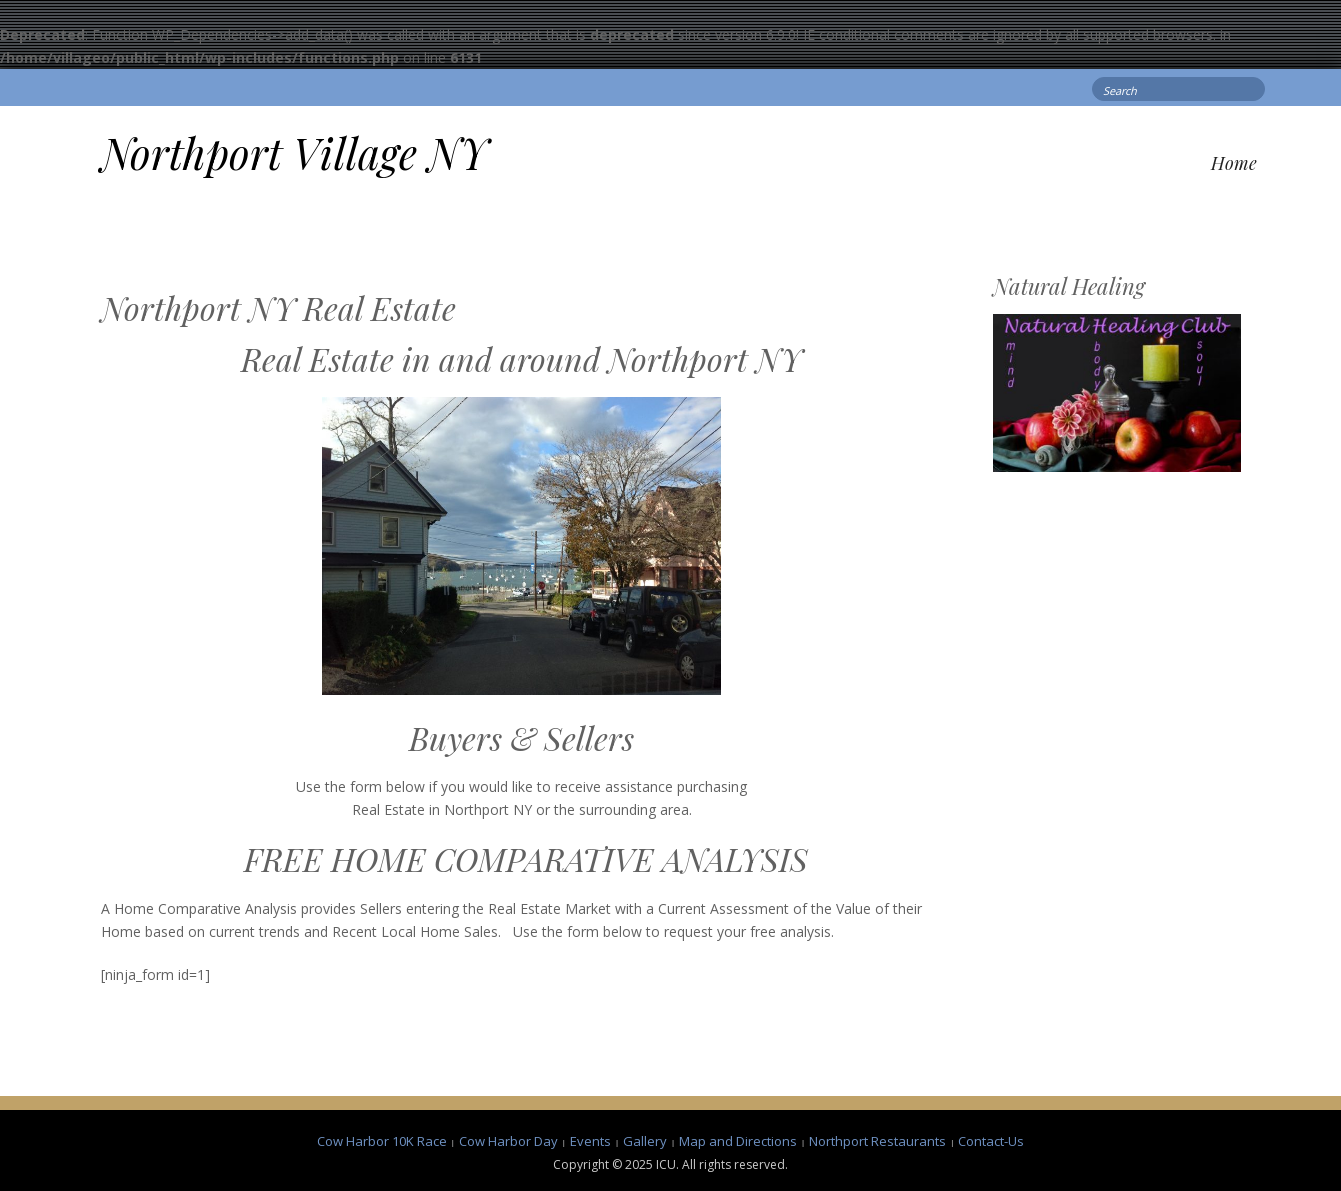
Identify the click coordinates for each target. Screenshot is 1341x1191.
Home (1234, 163)
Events (590, 1141)
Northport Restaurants (877, 1141)
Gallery (645, 1141)
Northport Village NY (294, 153)
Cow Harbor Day (508, 1141)
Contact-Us (991, 1141)
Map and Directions (738, 1141)
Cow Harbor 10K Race (382, 1141)
